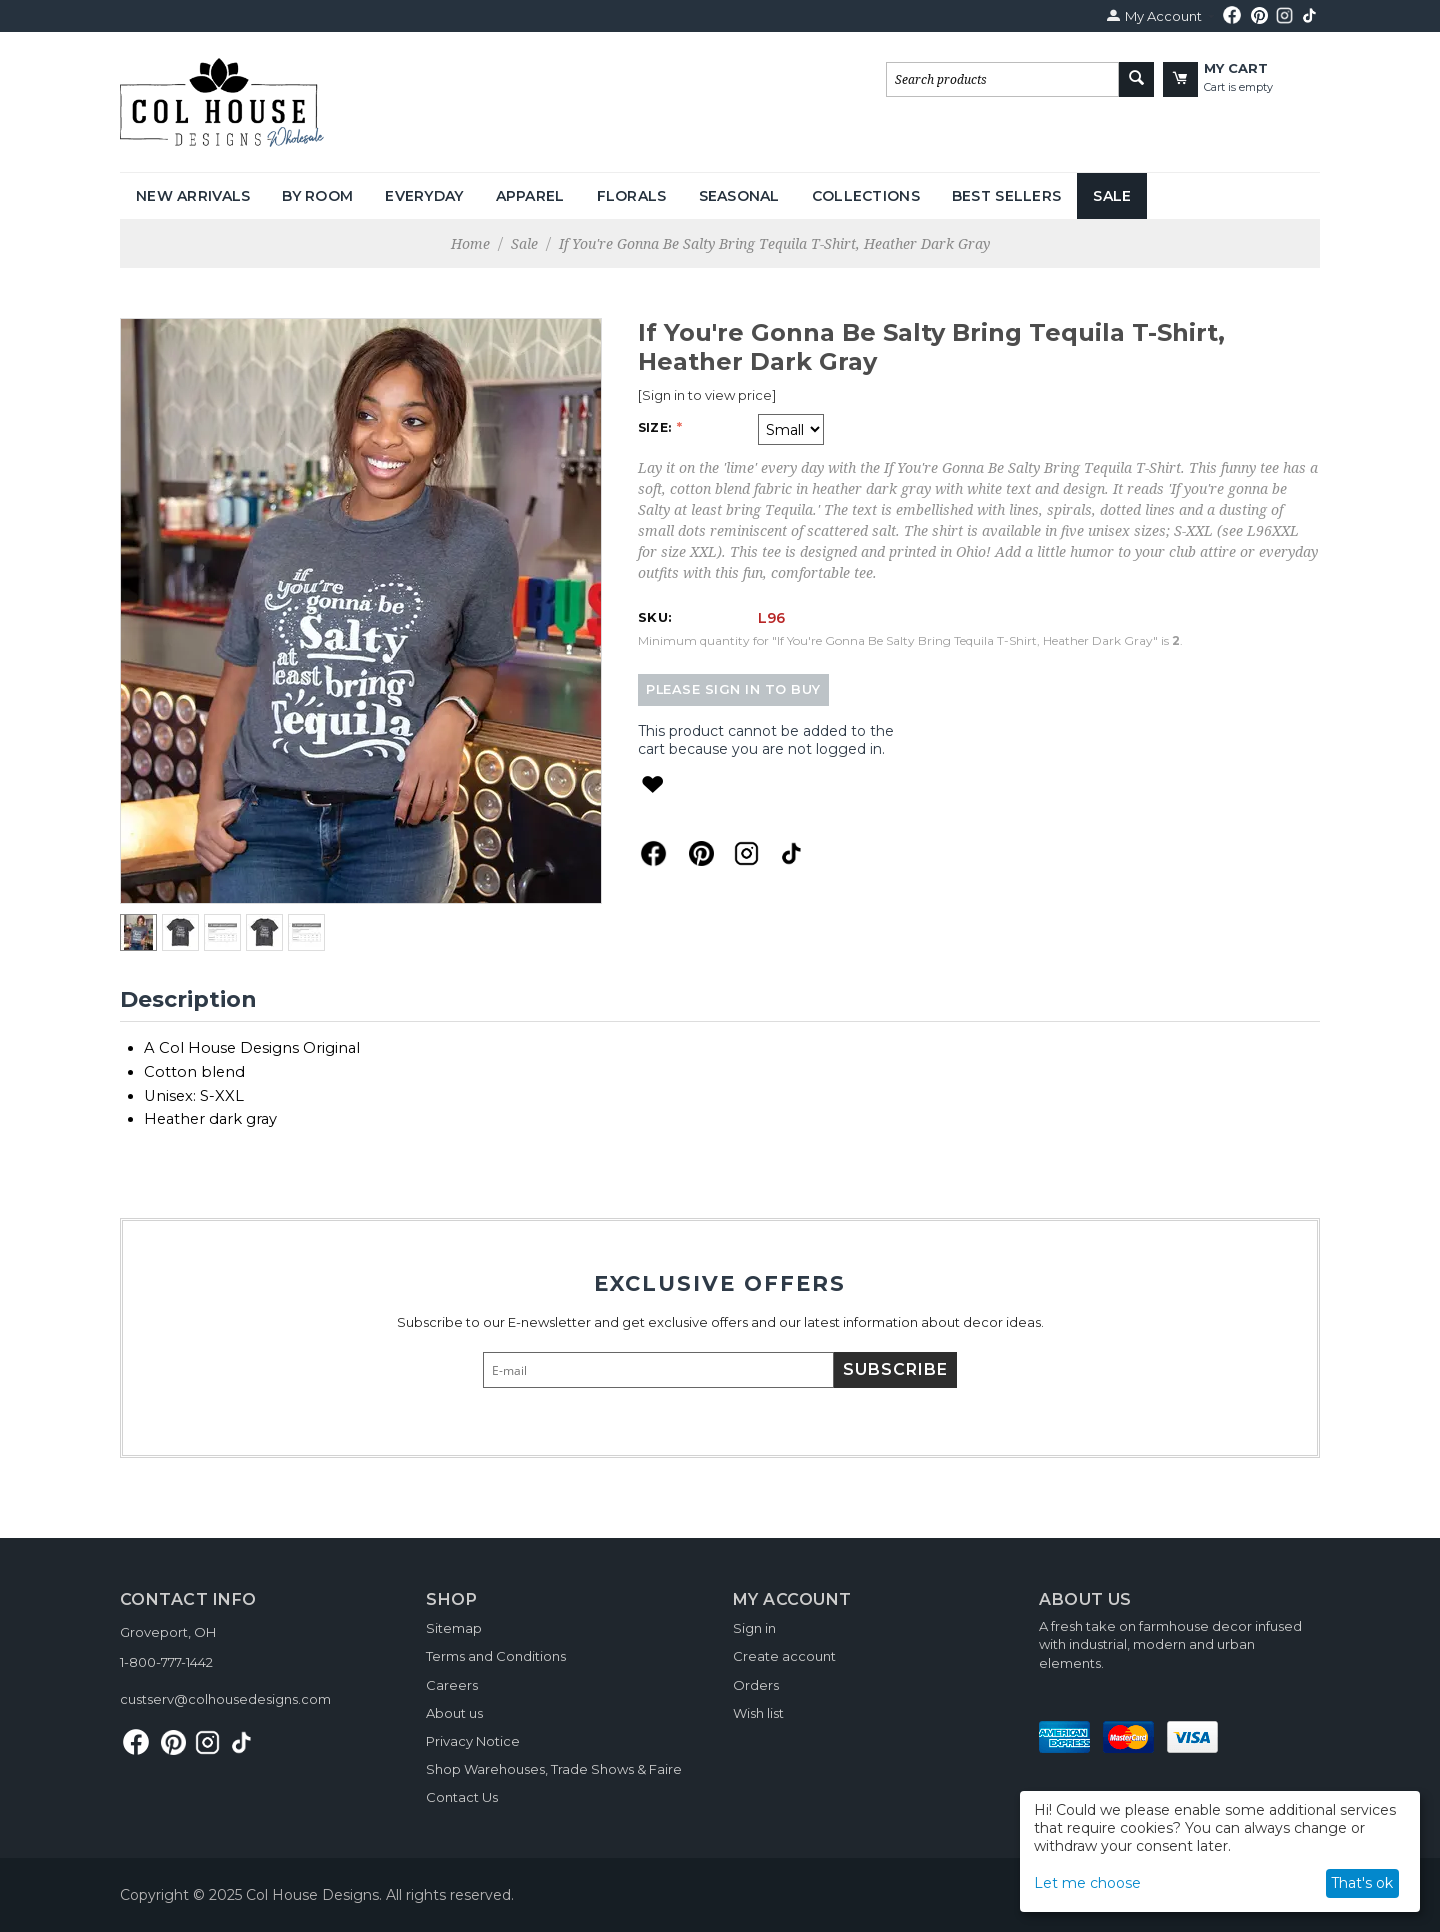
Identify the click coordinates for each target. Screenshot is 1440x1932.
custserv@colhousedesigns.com (225, 1699)
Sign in (754, 1628)
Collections (866, 196)
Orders (756, 1685)
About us (454, 1713)
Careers (452, 1685)
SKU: (655, 617)
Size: (656, 427)
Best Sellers (1006, 196)
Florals (632, 196)
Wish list (758, 1713)
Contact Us (462, 1797)
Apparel (530, 196)
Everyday (424, 196)
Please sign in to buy (733, 689)
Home (470, 243)
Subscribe (895, 1369)
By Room (317, 196)
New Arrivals (193, 196)
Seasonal (739, 196)
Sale (1112, 196)
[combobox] (1002, 79)
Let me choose (1087, 1883)
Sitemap (454, 1628)
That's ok (1362, 1883)
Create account (784, 1656)
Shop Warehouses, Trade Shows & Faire (554, 1769)
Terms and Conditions (496, 1656)
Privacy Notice (473, 1741)
